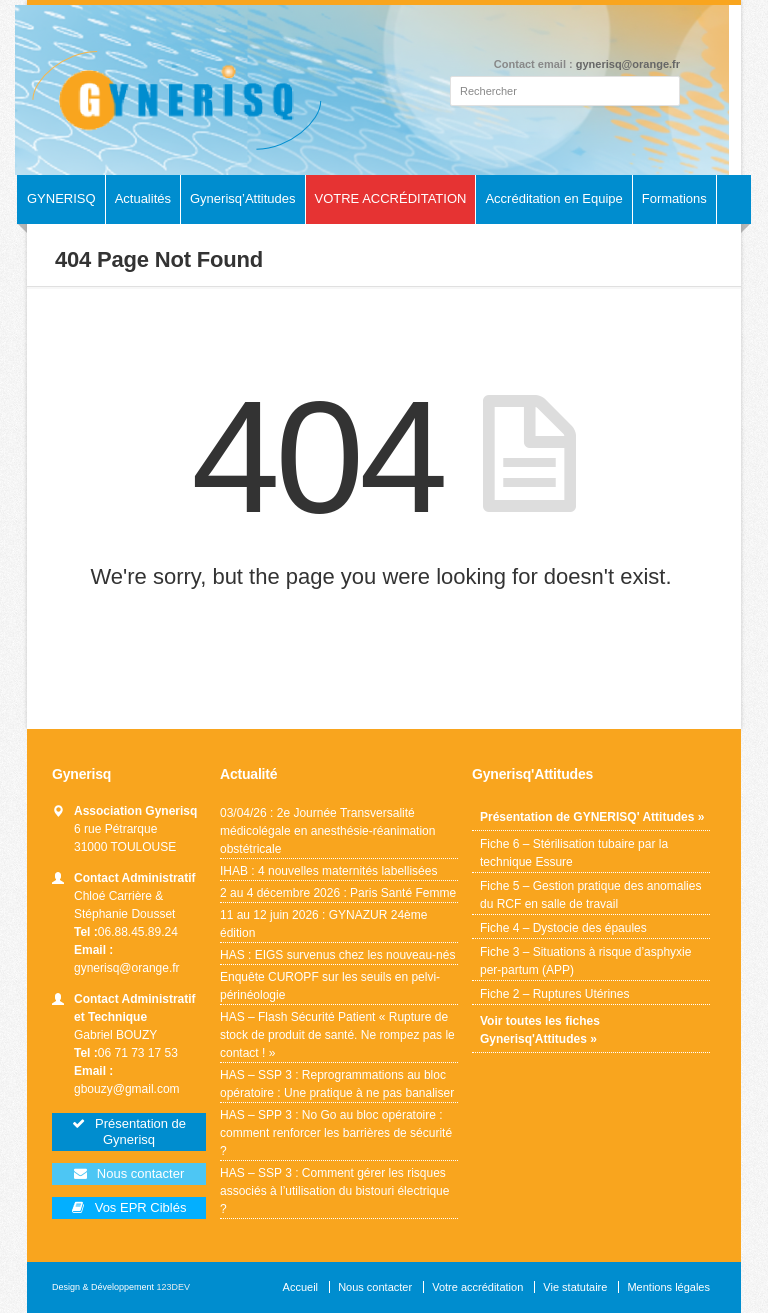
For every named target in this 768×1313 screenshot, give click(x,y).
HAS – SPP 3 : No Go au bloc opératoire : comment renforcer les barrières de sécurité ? (336, 1133)
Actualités (143, 198)
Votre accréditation (477, 1287)
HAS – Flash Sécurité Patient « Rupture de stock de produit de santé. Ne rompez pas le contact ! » (337, 1035)
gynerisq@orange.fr (628, 64)
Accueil (300, 1287)
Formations (674, 198)
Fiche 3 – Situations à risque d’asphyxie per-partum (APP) (585, 961)
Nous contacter (375, 1287)
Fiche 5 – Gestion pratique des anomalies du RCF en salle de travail (590, 895)
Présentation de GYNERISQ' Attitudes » (592, 817)
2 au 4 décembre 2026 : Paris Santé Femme (338, 893)
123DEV (174, 1287)
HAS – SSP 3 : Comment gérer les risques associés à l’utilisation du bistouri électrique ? (334, 1191)
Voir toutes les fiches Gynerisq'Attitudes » (540, 1030)
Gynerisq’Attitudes (243, 198)
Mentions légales (668, 1287)
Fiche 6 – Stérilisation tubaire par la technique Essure (574, 853)
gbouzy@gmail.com (127, 1089)
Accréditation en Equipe (553, 198)
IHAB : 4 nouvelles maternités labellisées (328, 871)
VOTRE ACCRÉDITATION (391, 198)
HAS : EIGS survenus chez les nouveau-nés (338, 955)
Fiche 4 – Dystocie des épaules (563, 928)
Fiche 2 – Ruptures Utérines (554, 994)
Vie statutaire (575, 1287)
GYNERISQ (61, 198)
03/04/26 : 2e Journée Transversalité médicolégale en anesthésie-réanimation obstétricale (327, 831)
